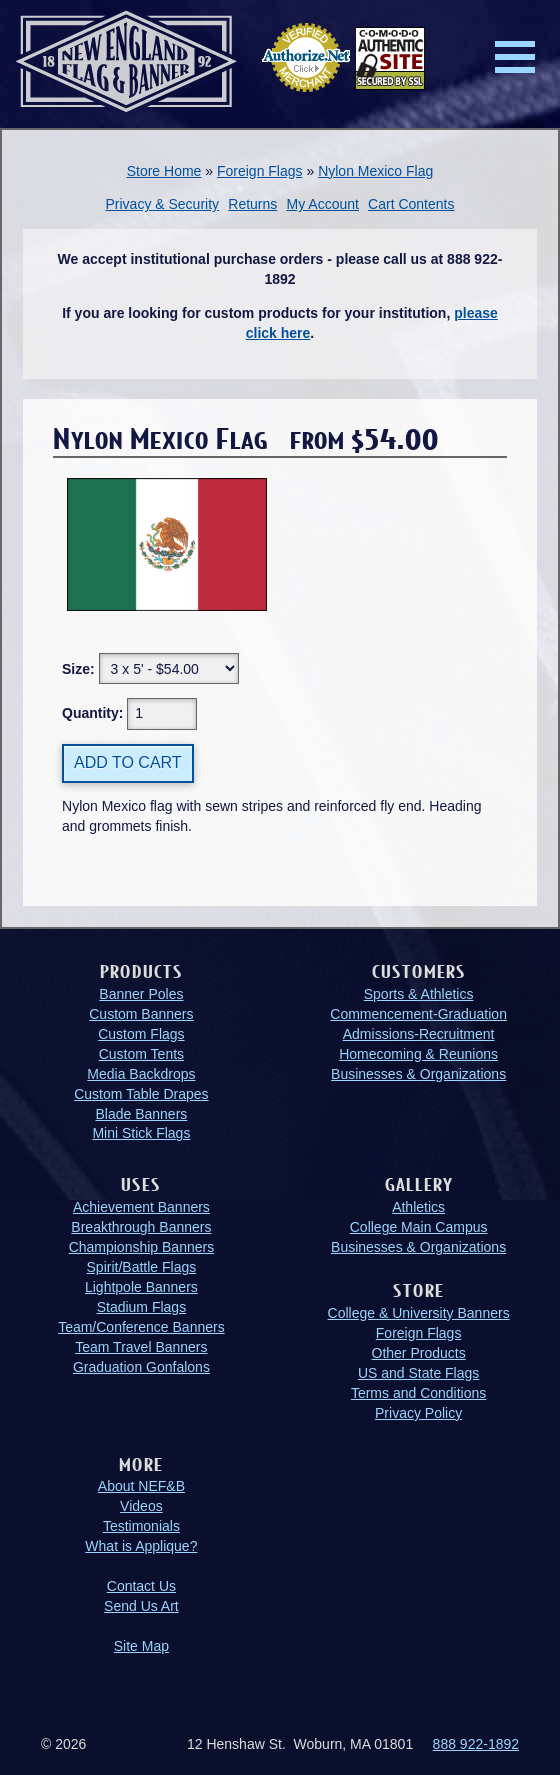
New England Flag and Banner (126, 61)
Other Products (419, 1353)
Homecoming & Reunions (418, 1054)
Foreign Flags (260, 171)
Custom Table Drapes (141, 1094)
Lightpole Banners (141, 1287)
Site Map (141, 1646)
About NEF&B (141, 1486)
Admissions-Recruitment (419, 1034)
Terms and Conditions (418, 1393)
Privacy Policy (418, 1413)
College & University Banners (419, 1313)
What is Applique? (141, 1546)
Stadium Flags (141, 1307)
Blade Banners (141, 1114)
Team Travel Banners (141, 1347)
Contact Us (141, 1586)
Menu (515, 57)
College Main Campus (419, 1227)
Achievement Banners (141, 1207)
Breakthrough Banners (141, 1227)
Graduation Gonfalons (141, 1367)
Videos (141, 1506)
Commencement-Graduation (418, 1014)
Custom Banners (141, 1014)
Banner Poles (141, 994)
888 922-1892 (476, 1744)
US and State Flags (418, 1373)
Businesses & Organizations (418, 1074)
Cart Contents (411, 204)
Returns (252, 204)
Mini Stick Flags (141, 1133)
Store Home (164, 171)
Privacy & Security (162, 204)
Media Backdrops (141, 1074)
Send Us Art (141, 1606)
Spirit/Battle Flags (142, 1267)
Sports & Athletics (419, 994)
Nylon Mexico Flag (375, 171)
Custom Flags (141, 1034)
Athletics (418, 1207)
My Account (323, 204)
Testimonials (141, 1526)
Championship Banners (142, 1247)
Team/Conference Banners (141, 1327)
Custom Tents (141, 1054)
